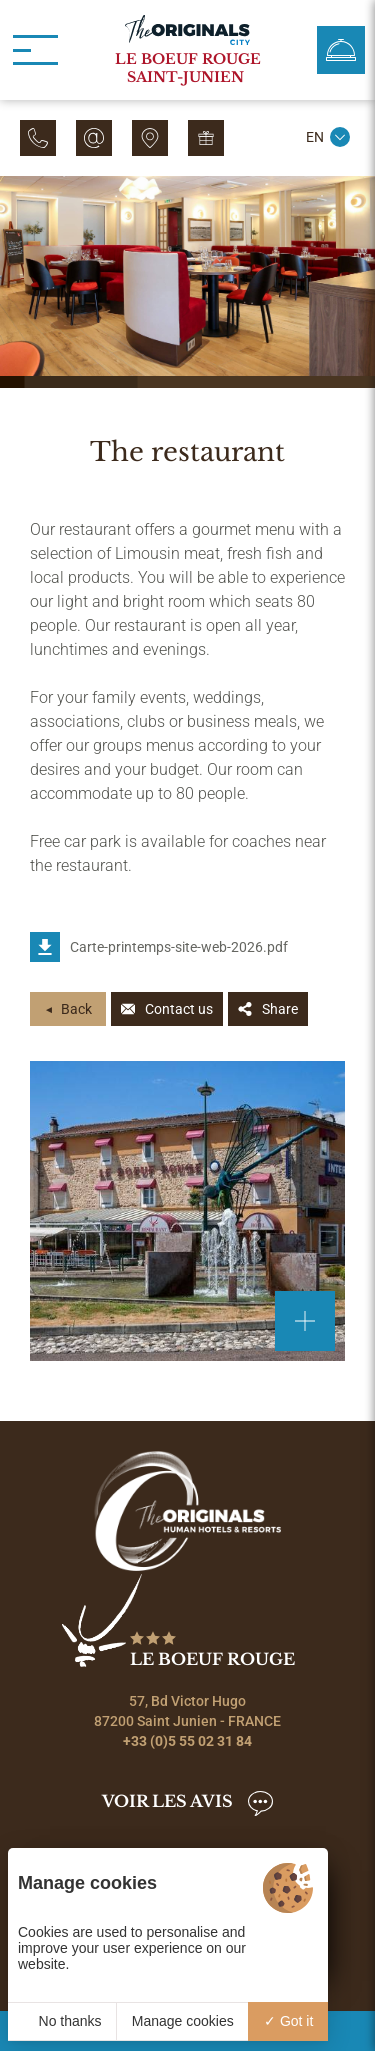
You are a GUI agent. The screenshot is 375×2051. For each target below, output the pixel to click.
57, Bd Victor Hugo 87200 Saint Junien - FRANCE (187, 1711)
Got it (288, 2021)
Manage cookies (183, 2021)
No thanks (62, 2021)
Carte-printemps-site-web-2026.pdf (179, 947)
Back (76, 1009)
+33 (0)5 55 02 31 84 (187, 1741)
